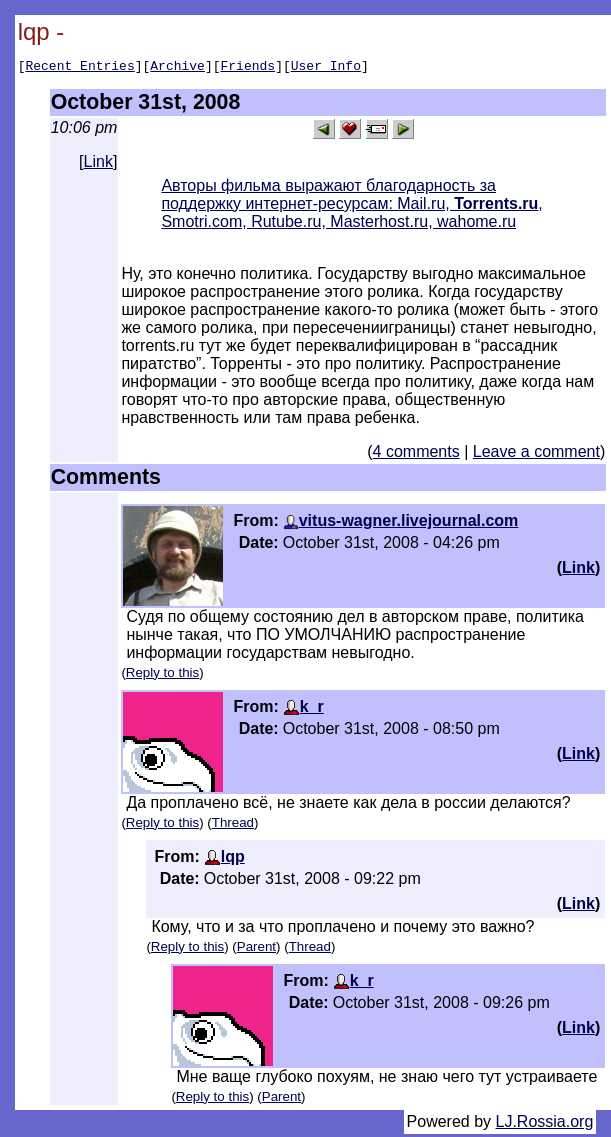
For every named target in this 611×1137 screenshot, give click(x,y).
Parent (256, 949)
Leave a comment (536, 454)
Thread (233, 825)
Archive (177, 68)
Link (98, 164)
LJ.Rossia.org (545, 1124)
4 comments (416, 454)
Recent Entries (79, 68)
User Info (326, 68)
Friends (248, 68)
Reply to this (162, 675)
